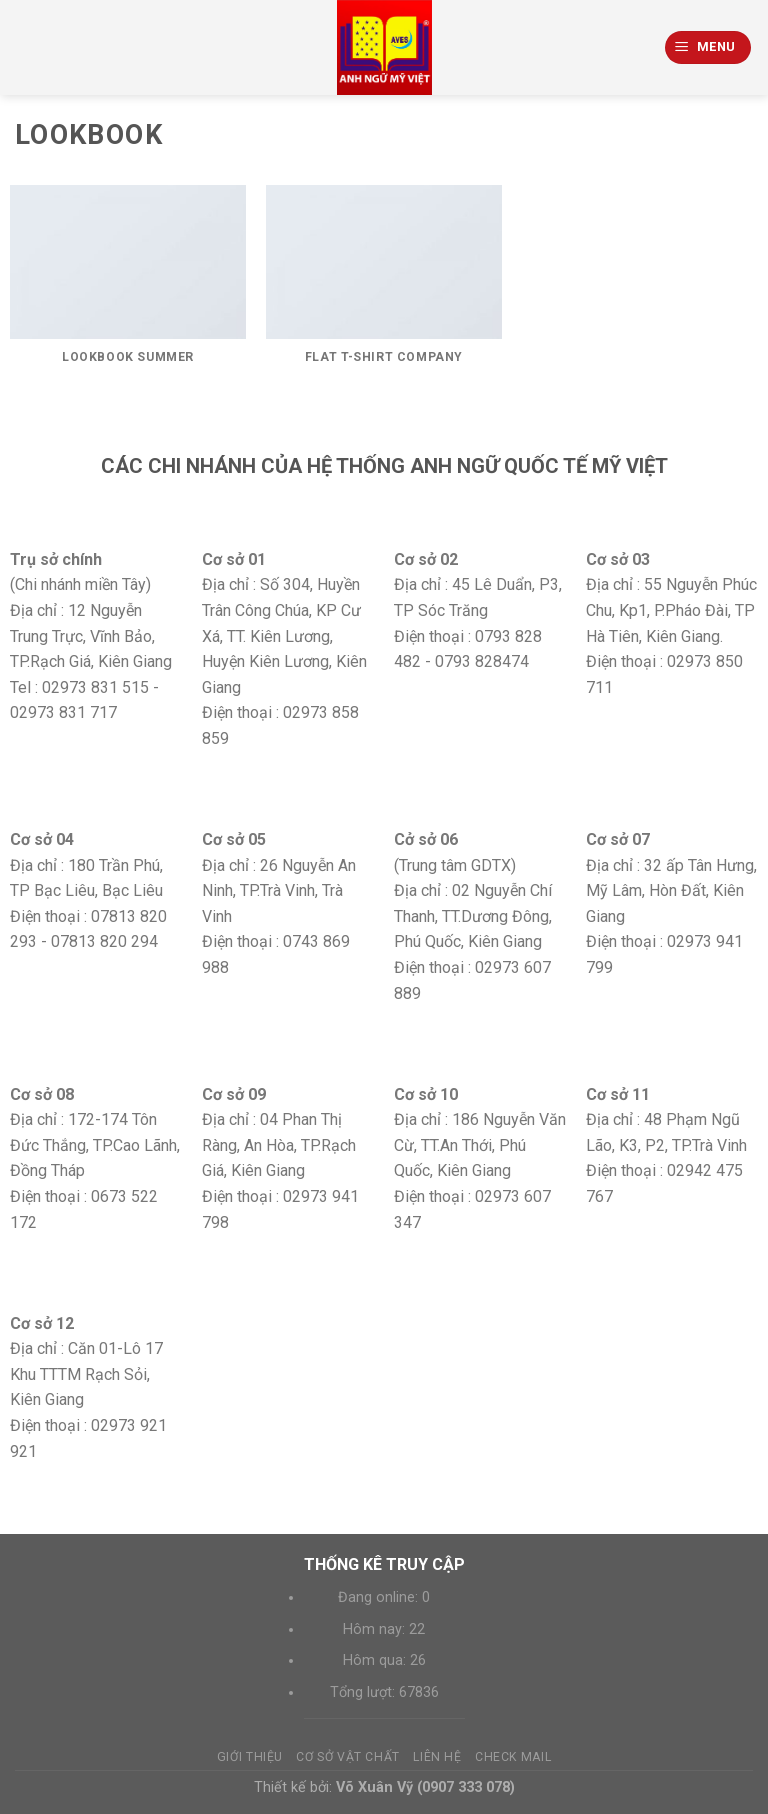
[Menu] (708, 47)
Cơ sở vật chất (348, 1757)
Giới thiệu (250, 1757)
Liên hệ (437, 1757)
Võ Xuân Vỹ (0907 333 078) (425, 1787)
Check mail (513, 1757)
